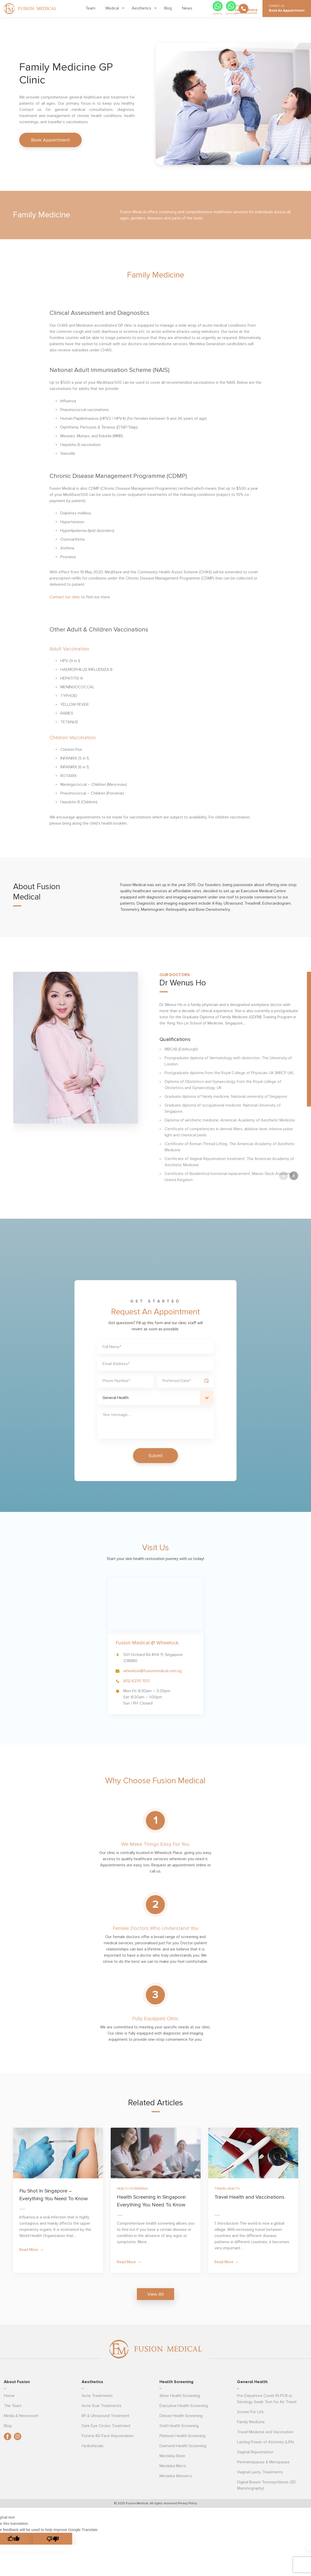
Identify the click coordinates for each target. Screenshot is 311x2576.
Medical (112, 8)
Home (9, 2395)
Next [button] (293, 1175)
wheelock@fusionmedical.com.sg (152, 1670)
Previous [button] (283, 1175)
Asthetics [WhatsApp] (231, 8)
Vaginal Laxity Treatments (260, 2472)
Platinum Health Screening (182, 2435)
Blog (168, 8)
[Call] (243, 8)
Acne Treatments (97, 2395)
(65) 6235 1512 (136, 1680)
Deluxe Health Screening (181, 2415)
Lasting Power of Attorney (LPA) (265, 2442)
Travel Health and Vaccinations (249, 2197)
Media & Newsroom (21, 2415)
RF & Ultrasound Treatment (105, 2415)
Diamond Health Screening (182, 2445)
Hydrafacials (92, 2445)
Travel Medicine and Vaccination (265, 2432)
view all (155, 2294)
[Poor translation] (52, 2539)
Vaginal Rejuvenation (255, 2452)
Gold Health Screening (179, 2425)
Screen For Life (250, 2411)
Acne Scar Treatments (101, 2405)
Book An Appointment (287, 10)
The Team (13, 2405)
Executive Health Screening (183, 2405)
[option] (155, 1078)
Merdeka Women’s (175, 2476)
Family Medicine (251, 2422)
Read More (28, 2249)
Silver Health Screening (179, 2395)
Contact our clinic (65, 597)
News (187, 8)
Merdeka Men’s (172, 2465)
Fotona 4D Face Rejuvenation (108, 2435)
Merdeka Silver (172, 2455)
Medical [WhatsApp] (218, 8)
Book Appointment (50, 140)
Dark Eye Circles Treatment (106, 2425)
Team (90, 8)
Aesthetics (141, 8)
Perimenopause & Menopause (263, 2462)
